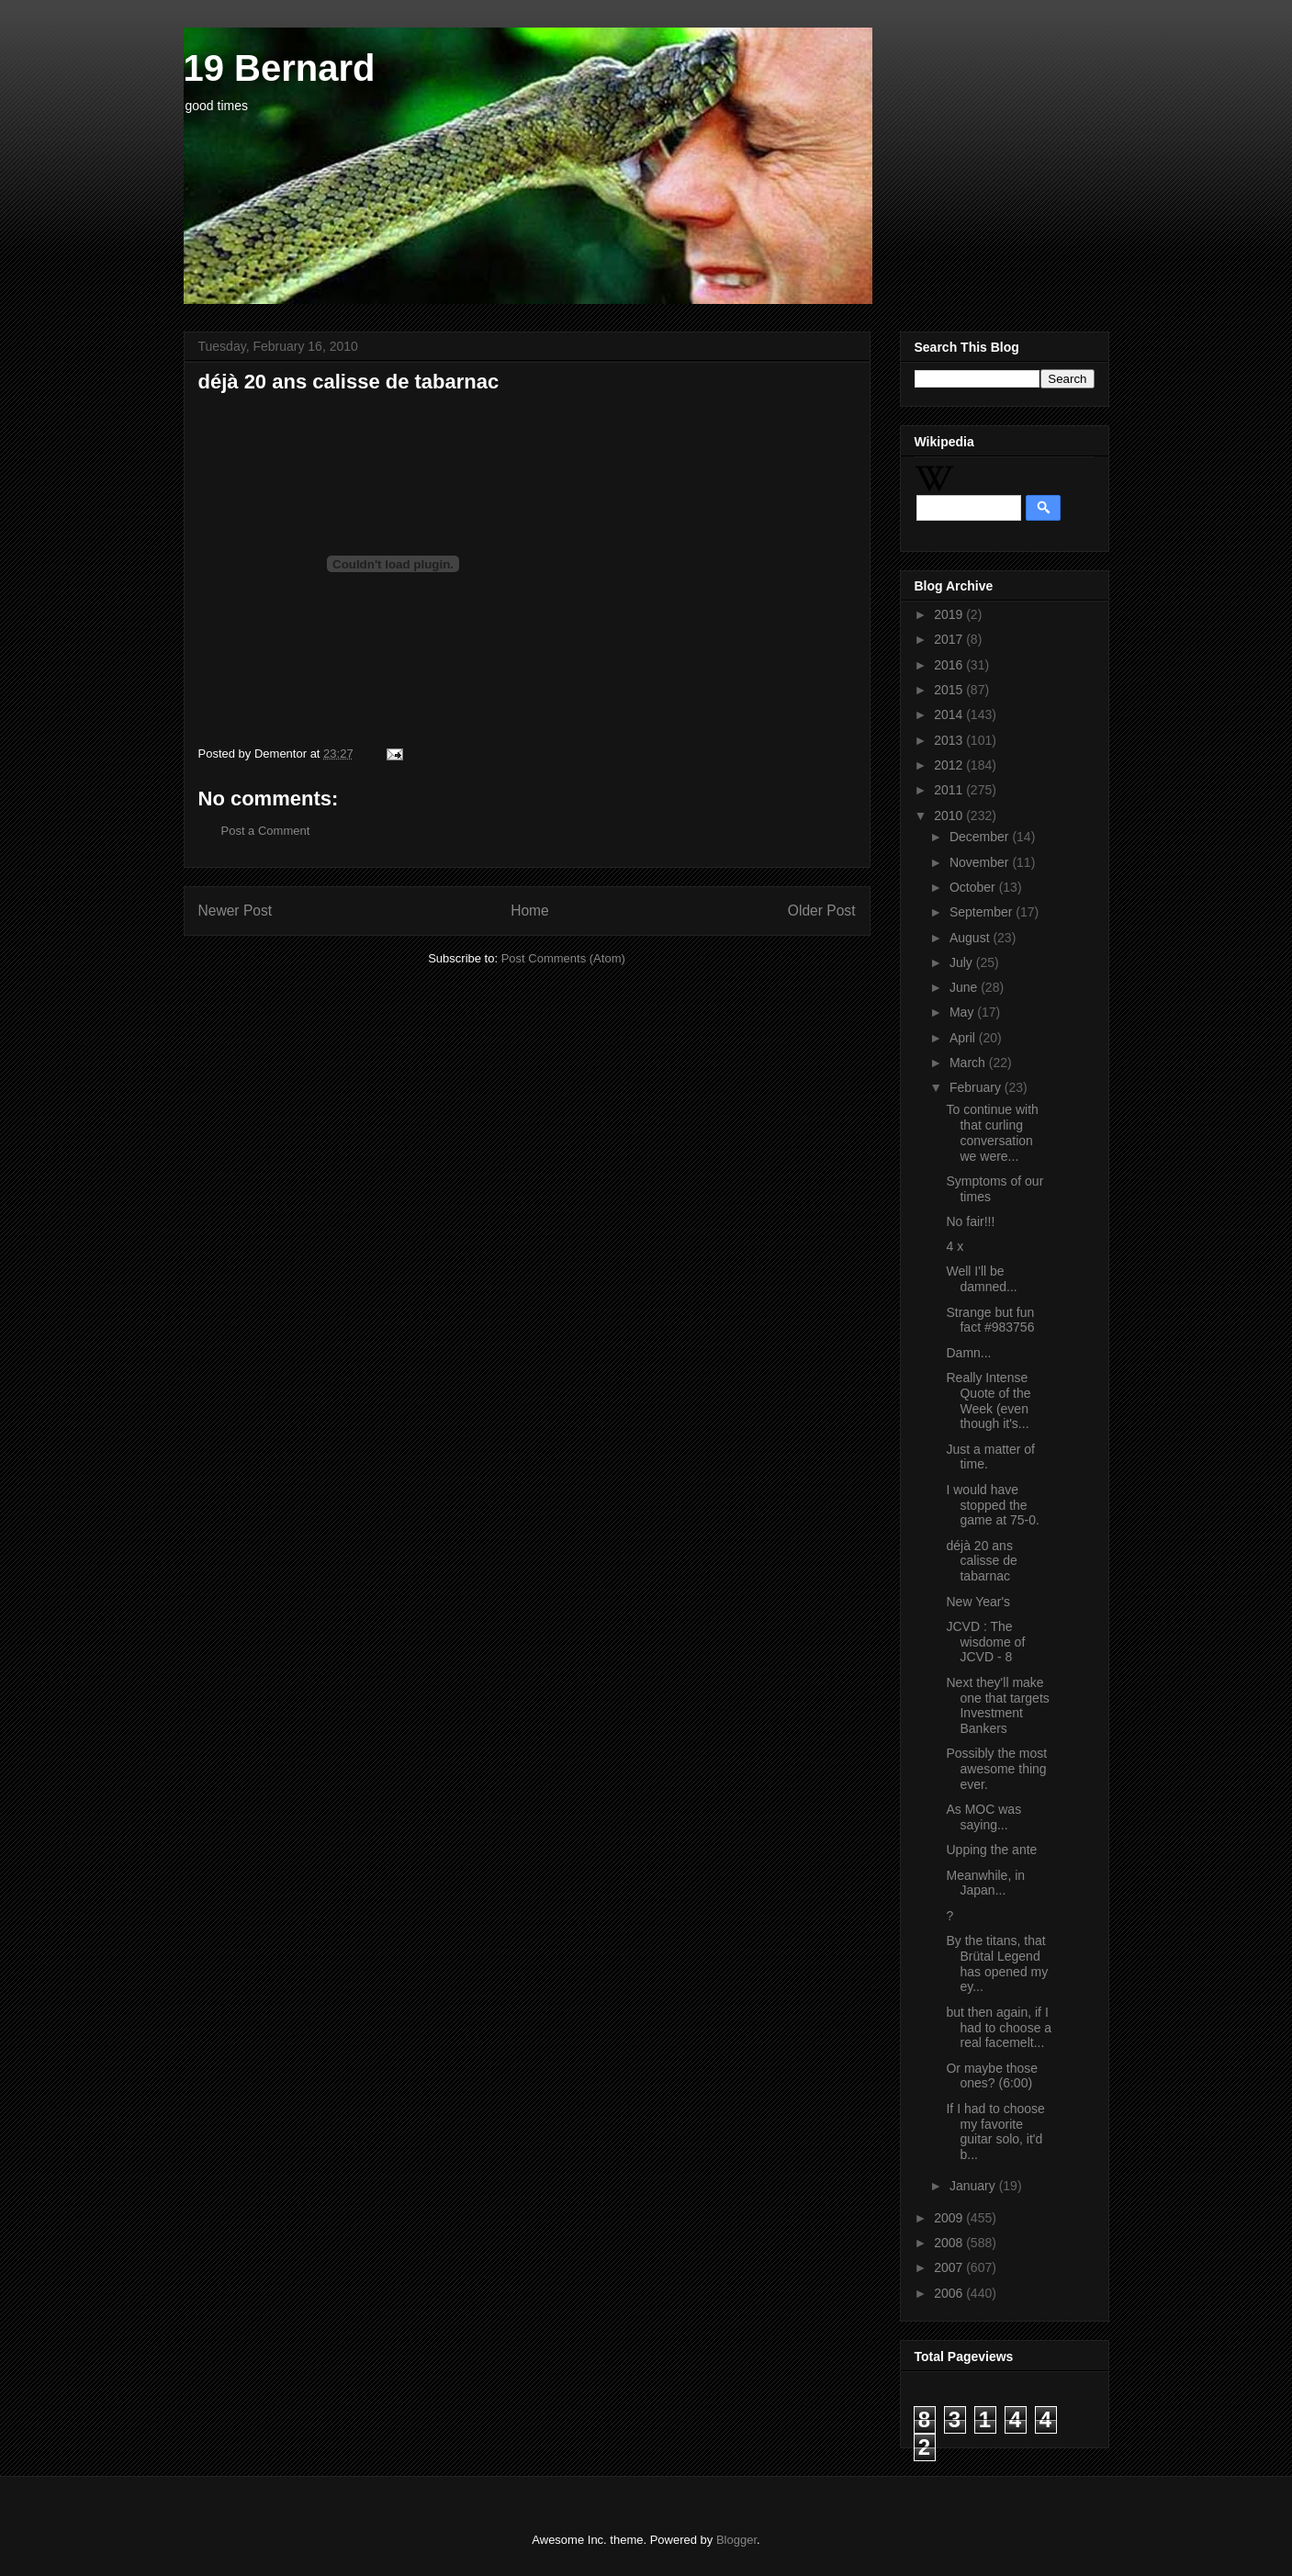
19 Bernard (280, 68)
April (964, 1037)
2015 (950, 689)
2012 (950, 765)
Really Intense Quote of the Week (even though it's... (988, 1400)
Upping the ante (991, 1849)
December (980, 836)
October (974, 887)
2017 (950, 639)
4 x (954, 1246)
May (963, 1012)
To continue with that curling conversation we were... (992, 1132)
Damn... (968, 1352)
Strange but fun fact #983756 (990, 1320)
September (982, 912)
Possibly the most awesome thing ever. (996, 1769)
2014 (950, 714)
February (977, 1087)
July (962, 962)
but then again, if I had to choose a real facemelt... (998, 2028)
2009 (950, 2217)
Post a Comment (265, 831)
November (980, 862)
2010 (950, 815)
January (974, 2185)
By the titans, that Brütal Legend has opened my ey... (997, 1963)
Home (530, 910)
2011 (950, 789)
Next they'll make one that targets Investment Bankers (997, 1705)
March (969, 1062)
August (971, 937)
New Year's (978, 1601)
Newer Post (235, 910)
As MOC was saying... (983, 1817)
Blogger (736, 2540)
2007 (950, 2267)
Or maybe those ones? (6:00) (992, 2076)
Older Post (822, 910)
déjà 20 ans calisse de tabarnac (981, 1561)
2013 (950, 740)
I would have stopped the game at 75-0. (992, 1505)
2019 (950, 614)
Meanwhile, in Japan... (985, 1883)
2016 (950, 665)
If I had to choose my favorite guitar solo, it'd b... (995, 2131)
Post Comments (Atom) (563, 958)
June (965, 987)
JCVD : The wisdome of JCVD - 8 (985, 1642)
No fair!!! (970, 1221)
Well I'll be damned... (981, 1279)
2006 (950, 2293)
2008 (950, 2242)
